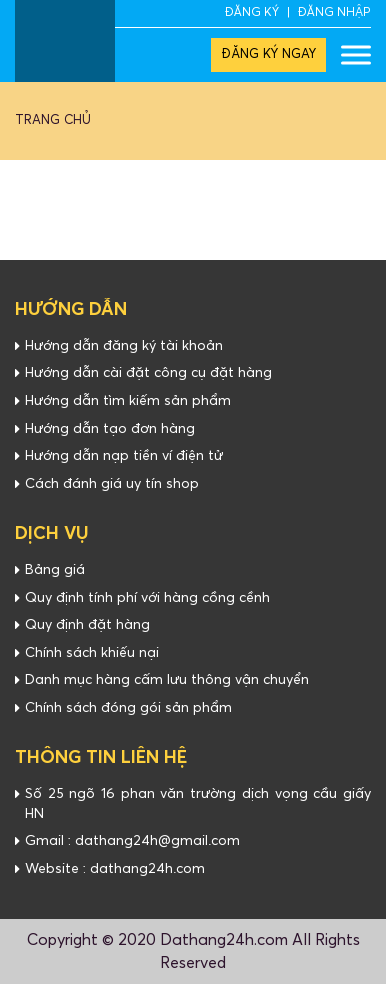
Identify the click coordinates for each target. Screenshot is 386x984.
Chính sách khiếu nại (92, 653)
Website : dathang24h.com (115, 869)
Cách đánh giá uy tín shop (112, 484)
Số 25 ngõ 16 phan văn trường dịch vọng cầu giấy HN (198, 804)
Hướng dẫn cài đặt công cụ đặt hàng (148, 373)
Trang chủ (53, 120)
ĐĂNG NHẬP (334, 13)
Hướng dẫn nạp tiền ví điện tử (124, 456)
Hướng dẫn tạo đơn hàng (110, 429)
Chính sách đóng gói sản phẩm (128, 708)
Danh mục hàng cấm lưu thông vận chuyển (167, 680)
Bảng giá (55, 570)
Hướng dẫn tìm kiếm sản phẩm (128, 401)
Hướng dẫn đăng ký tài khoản (124, 346)
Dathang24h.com (224, 940)
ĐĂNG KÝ (252, 13)
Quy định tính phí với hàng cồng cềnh (147, 598)
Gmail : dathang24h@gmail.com (132, 841)
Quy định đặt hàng (87, 625)
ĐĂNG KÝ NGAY (268, 54)
